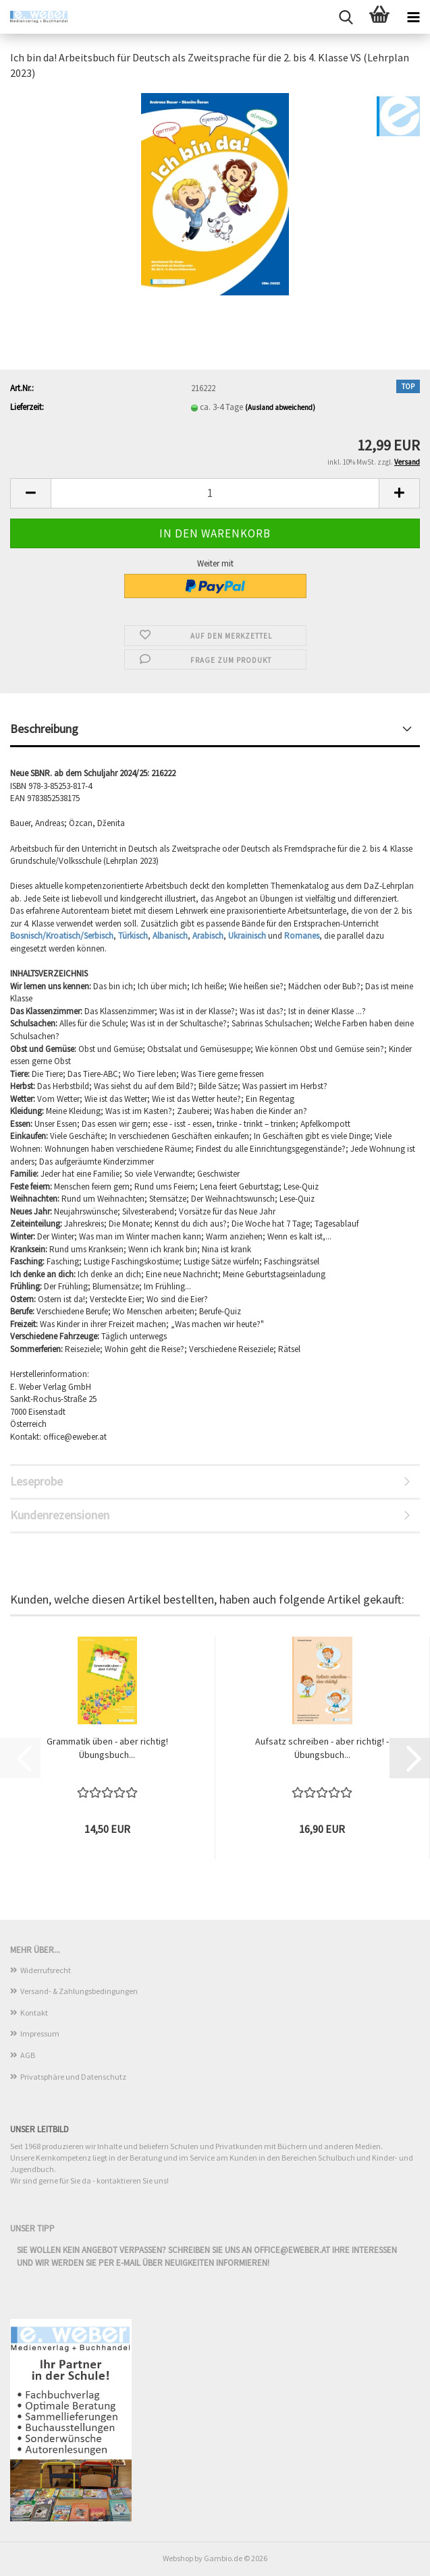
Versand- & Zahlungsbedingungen (79, 1991)
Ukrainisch (248, 935)
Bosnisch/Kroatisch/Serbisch (61, 935)
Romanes (301, 935)
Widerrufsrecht (45, 1970)
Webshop (178, 2558)
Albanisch (170, 935)
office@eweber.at (292, 2250)
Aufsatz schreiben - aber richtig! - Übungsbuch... (322, 1748)
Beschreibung (44, 728)
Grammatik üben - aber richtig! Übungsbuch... (107, 1748)
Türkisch (133, 935)
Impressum (39, 2033)
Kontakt (34, 2013)
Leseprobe (36, 1481)
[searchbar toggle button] (345, 17)
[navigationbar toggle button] (413, 17)
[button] (30, 493)
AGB (27, 2055)
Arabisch (207, 935)
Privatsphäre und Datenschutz (73, 2077)
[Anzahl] (215, 493)
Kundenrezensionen (59, 1515)
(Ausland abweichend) (280, 407)
